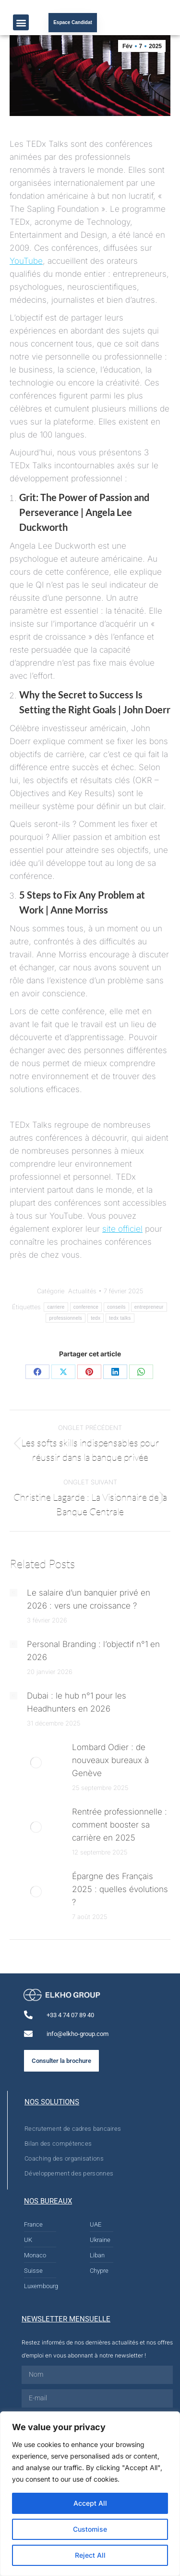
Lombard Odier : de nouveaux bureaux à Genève (110, 1760)
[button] (21, 22)
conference (85, 1307)
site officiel (122, 1229)
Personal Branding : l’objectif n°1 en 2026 (93, 1650)
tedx (95, 1318)
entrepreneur (149, 1307)
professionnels (65, 1318)
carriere (55, 1307)
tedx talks (120, 1318)
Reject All (90, 2555)
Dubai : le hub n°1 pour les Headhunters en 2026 (76, 1702)
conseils (116, 1307)
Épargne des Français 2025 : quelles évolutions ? (120, 1889)
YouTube (26, 261)
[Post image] (13, 1593)
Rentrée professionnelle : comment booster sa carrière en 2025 (119, 1824)
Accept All (90, 2503)
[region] (90, 2493)
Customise (90, 2529)
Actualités (82, 1291)
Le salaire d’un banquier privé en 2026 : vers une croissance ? (88, 1599)
